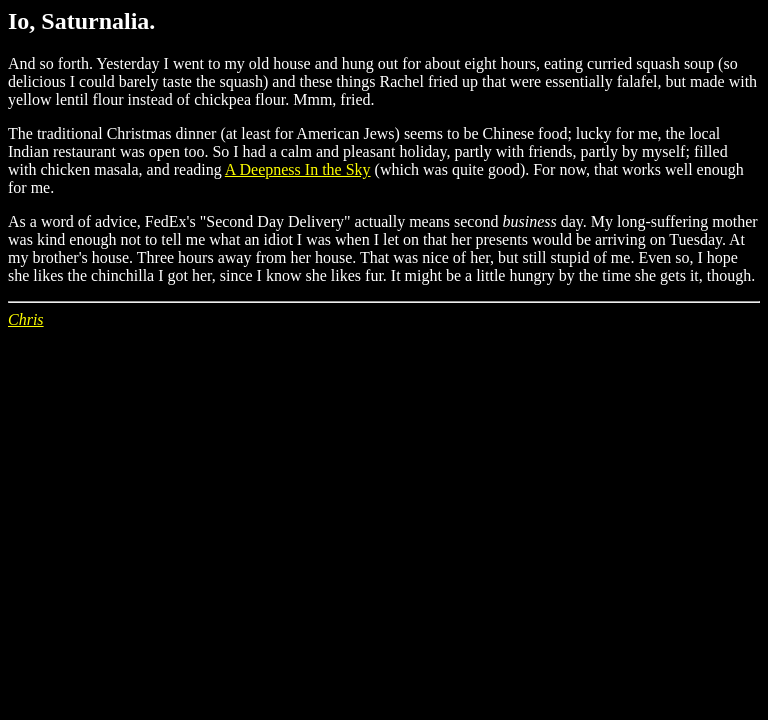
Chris (26, 319)
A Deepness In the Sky (298, 169)
